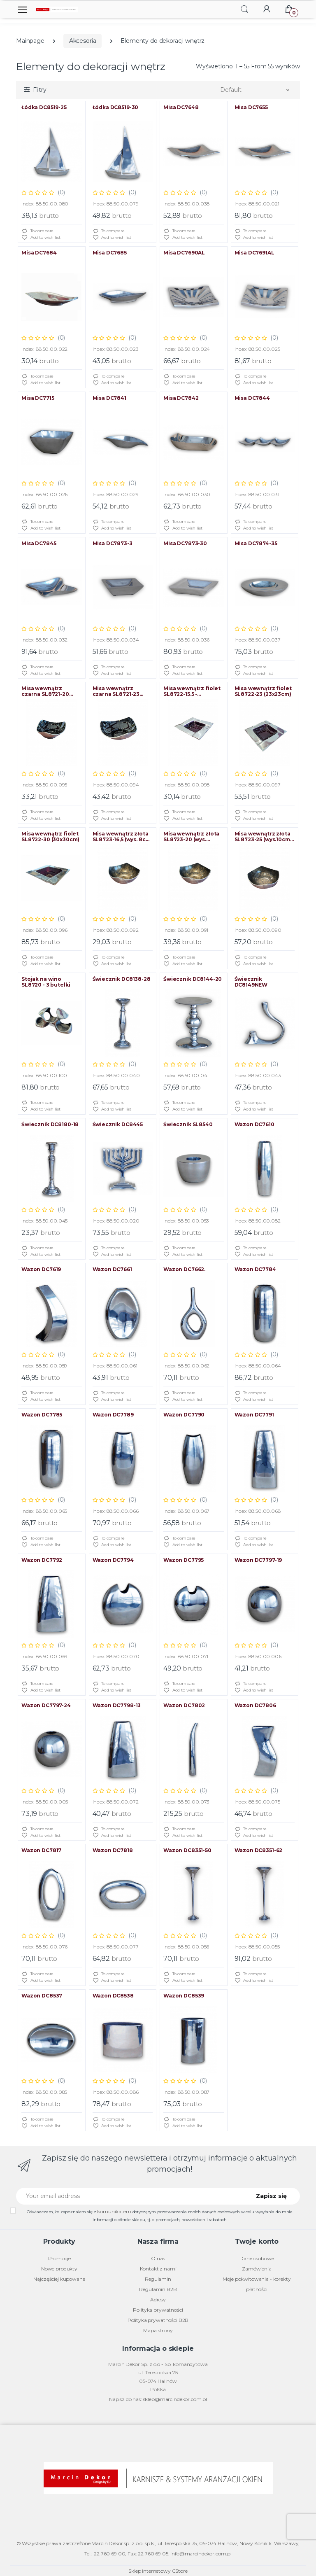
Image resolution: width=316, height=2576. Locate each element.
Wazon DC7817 (41, 1850)
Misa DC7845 (38, 543)
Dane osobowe (256, 2258)
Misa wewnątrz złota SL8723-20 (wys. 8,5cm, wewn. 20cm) (191, 836)
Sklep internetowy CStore (158, 2571)
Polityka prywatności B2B (158, 2320)
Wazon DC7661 (112, 1269)
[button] (244, 8)
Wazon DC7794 (113, 1560)
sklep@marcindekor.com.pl (175, 2399)
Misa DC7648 (180, 107)
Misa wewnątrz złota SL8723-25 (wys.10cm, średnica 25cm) (263, 836)
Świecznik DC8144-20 (192, 979)
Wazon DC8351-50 (187, 1850)
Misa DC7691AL (254, 253)
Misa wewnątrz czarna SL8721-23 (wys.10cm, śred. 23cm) (123, 691)
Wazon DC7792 (41, 1560)
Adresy (158, 2299)
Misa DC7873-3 (112, 543)
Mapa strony (157, 2330)
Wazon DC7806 (255, 1705)
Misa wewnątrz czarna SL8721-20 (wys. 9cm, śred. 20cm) (51, 691)
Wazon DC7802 (184, 1705)
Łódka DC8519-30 (116, 107)
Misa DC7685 (110, 253)
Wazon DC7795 (183, 1560)
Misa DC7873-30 (185, 543)
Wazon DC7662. (184, 1269)
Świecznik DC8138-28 (122, 979)
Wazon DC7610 (254, 1124)
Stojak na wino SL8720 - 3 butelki (45, 982)
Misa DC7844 (252, 398)
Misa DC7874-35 (256, 543)
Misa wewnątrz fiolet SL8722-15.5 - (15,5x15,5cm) (192, 691)
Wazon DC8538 (113, 1996)
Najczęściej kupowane (59, 2279)
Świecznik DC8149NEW (251, 982)
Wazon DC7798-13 (117, 1705)
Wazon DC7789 (113, 1415)
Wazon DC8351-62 (259, 1850)
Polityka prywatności (158, 2310)
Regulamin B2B (158, 2289)
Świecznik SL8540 (188, 1124)
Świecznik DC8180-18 (50, 1124)
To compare (37, 231)
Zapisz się (271, 2196)
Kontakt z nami (158, 2269)
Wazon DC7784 (255, 1269)
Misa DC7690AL (184, 253)
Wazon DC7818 (113, 1850)
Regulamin (158, 2279)
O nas (158, 2258)
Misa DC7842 (180, 398)
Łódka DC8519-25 (44, 107)
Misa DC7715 (37, 398)
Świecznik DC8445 (118, 1124)
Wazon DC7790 (183, 1415)
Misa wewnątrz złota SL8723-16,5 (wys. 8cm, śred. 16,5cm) (122, 836)
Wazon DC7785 (41, 1415)
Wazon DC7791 (254, 1415)
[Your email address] (130, 2196)
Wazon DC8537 (41, 1996)
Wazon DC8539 (183, 1996)
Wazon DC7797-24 (46, 1705)
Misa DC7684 (38, 253)
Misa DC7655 (251, 107)
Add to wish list (40, 238)
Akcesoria (82, 40)
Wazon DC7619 (41, 1269)
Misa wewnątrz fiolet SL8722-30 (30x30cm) (50, 836)
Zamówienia (257, 2269)
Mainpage (30, 40)
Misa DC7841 (109, 398)
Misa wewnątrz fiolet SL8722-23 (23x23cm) (263, 691)
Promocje (59, 2258)
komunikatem (114, 2211)
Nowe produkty (59, 2269)
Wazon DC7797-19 (258, 1560)
